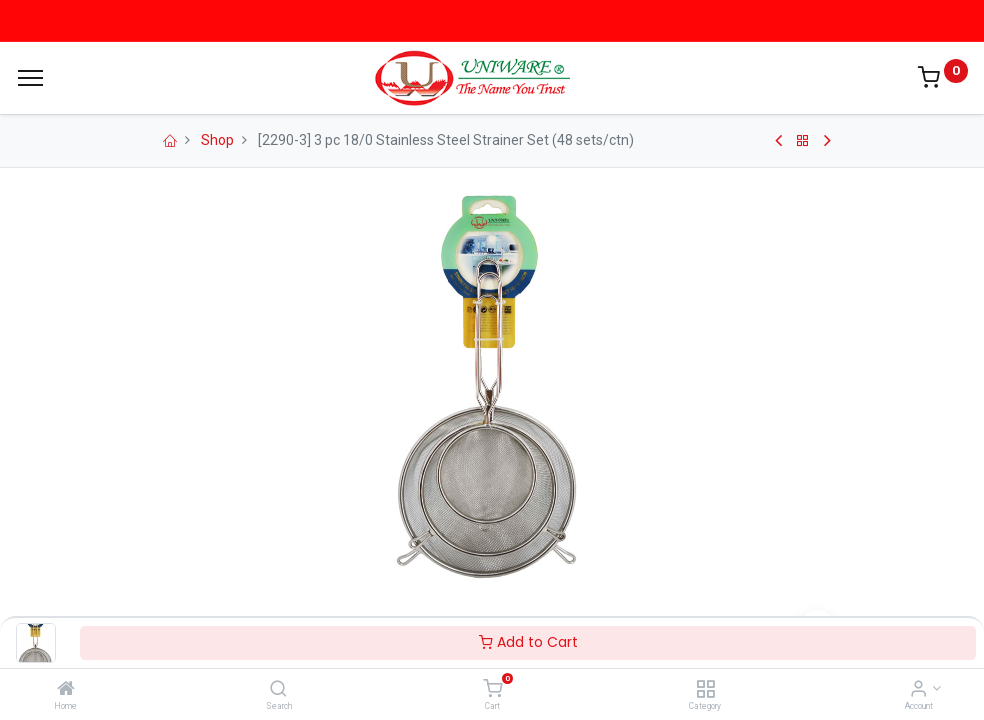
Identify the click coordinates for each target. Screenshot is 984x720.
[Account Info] (918, 690)
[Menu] (30, 78)
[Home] (66, 690)
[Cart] (492, 690)
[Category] (705, 690)
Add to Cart (528, 642)
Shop (217, 140)
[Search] (278, 690)
